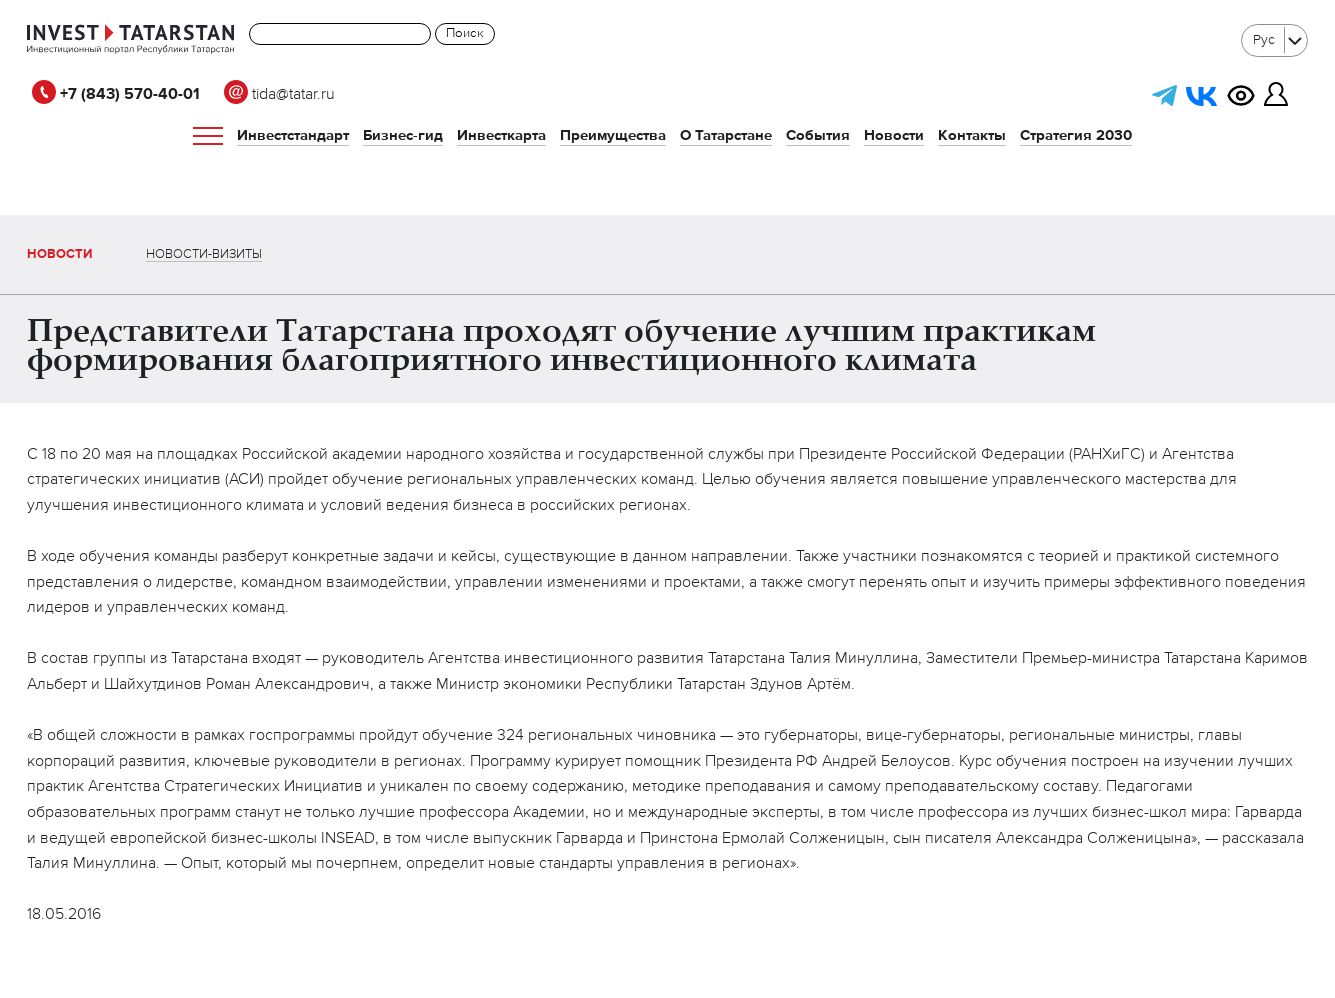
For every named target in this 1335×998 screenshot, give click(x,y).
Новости (894, 135)
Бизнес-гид (403, 135)
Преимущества (613, 135)
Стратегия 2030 (1076, 135)
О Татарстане (726, 135)
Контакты (972, 135)
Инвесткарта (501, 135)
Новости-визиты (204, 254)
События (818, 135)
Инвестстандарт (293, 135)
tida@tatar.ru (279, 95)
